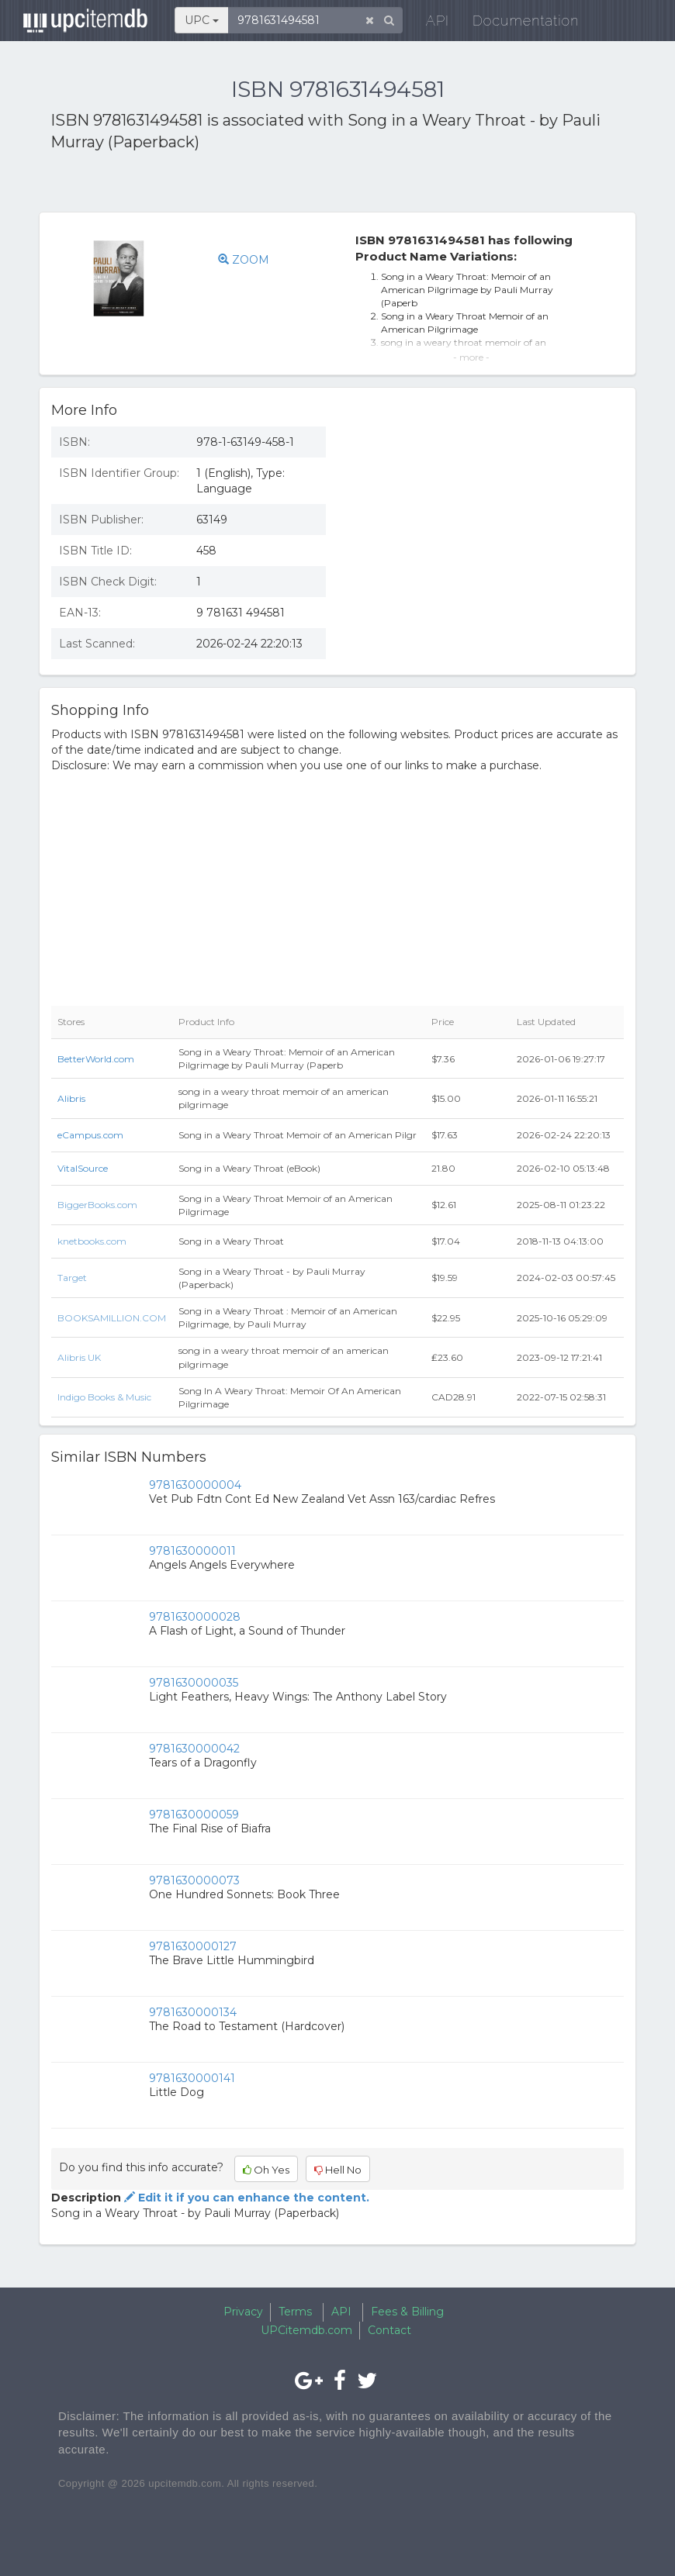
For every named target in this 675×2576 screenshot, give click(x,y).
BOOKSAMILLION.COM (111, 1318)
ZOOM (243, 260)
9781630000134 (193, 2012)
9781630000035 (193, 1683)
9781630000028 (195, 1617)
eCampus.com (90, 1135)
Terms (295, 2312)
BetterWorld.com (95, 1059)
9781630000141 (192, 2078)
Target (72, 1277)
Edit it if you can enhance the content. (245, 2198)
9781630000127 (193, 1946)
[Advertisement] (232, 184)
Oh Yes (266, 2169)
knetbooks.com (91, 1241)
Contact (389, 2330)
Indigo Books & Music (104, 1397)
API (429, 23)
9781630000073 (194, 1880)
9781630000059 (194, 1815)
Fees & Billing (407, 2312)
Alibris (71, 1098)
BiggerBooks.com (97, 1204)
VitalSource (82, 1168)
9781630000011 (192, 1551)
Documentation (518, 23)
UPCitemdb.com (306, 2330)
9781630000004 (195, 1485)
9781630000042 (194, 1749)
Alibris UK (79, 1357)
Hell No (338, 2169)
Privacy (243, 2312)
